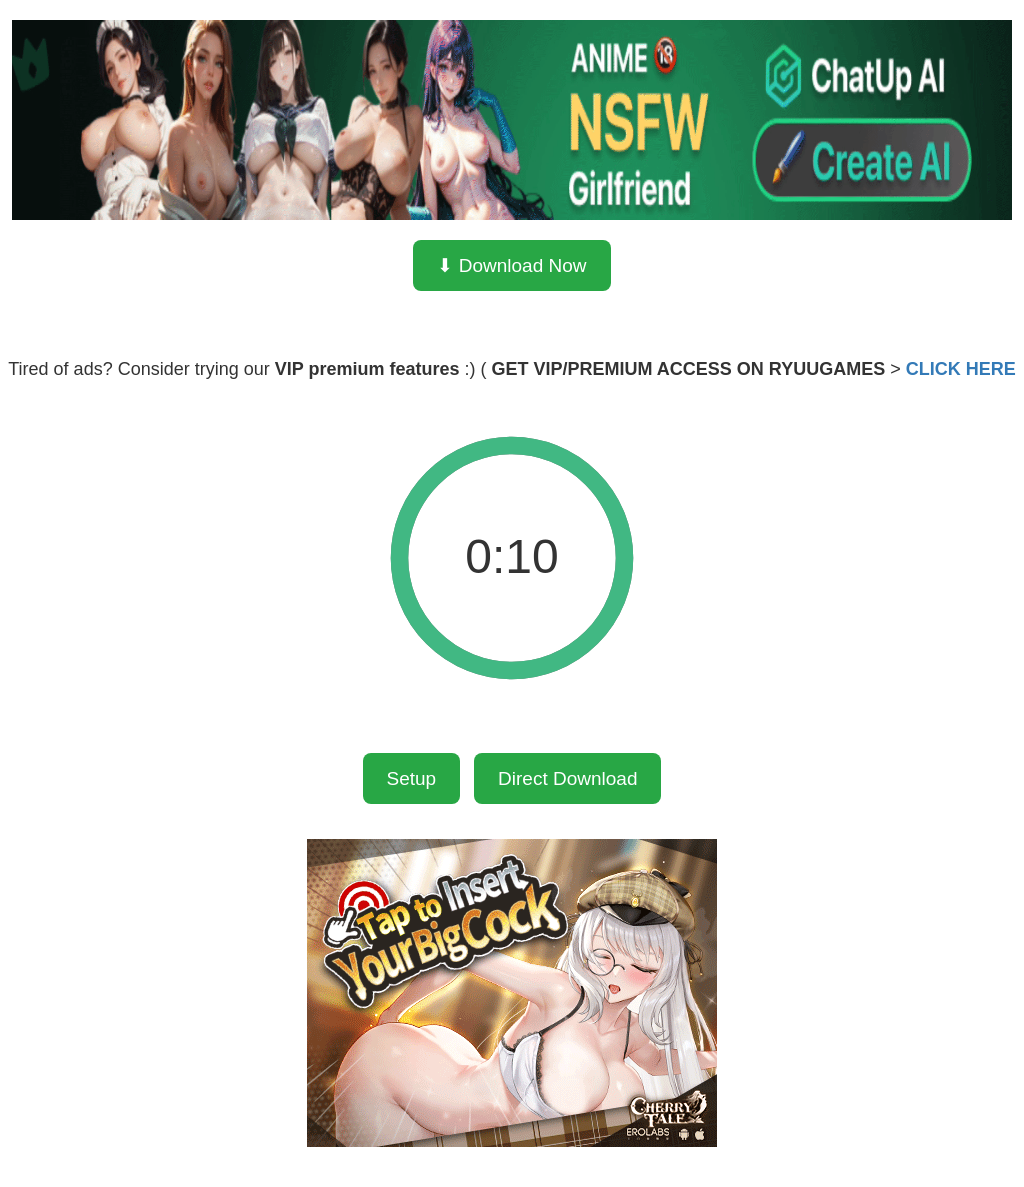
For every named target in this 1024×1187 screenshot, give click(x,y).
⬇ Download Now (511, 265)
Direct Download (567, 778)
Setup (412, 778)
